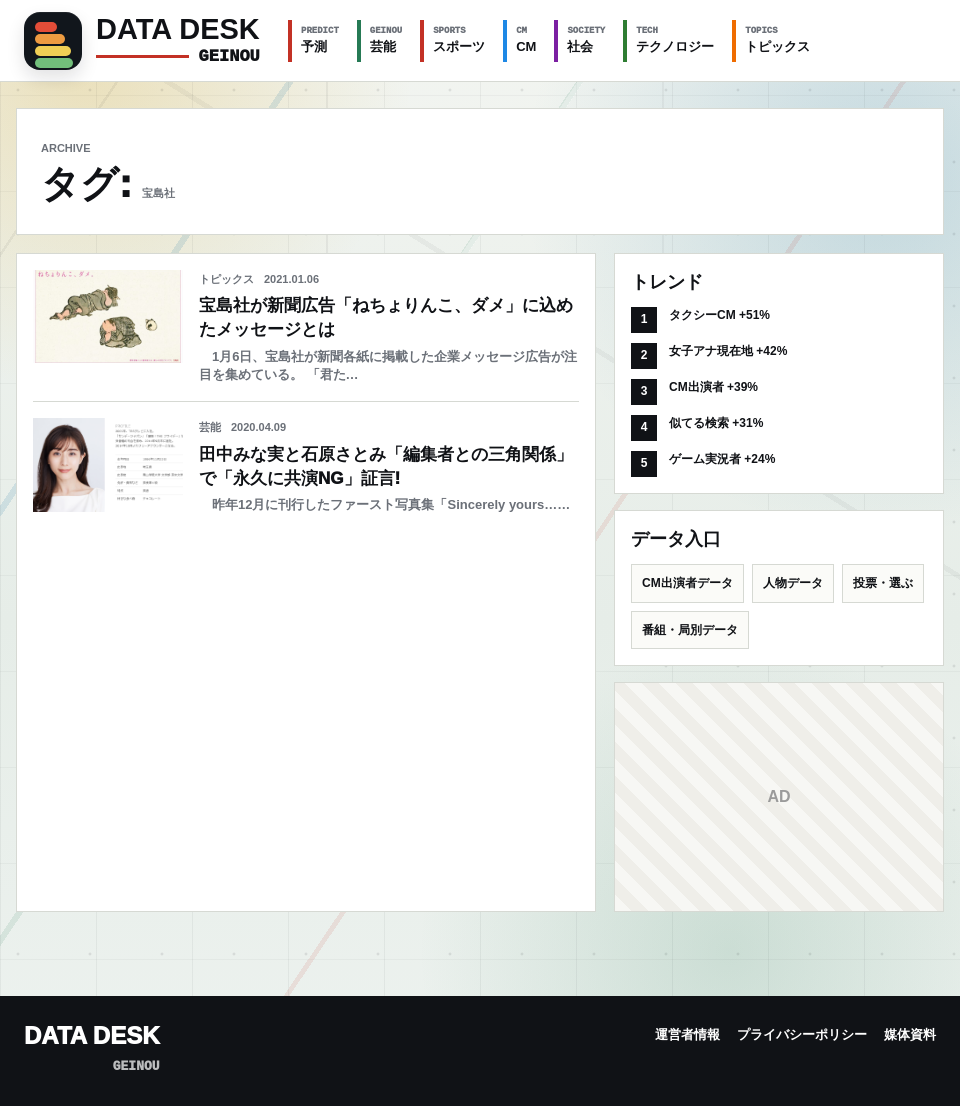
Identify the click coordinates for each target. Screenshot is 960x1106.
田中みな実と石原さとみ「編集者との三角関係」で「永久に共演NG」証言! (386, 466)
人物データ (793, 583)
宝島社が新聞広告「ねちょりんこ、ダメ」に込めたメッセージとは (386, 317)
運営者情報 (687, 1034)
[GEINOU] (144, 41)
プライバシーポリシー (802, 1034)
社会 (586, 39)
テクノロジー (675, 39)
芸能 (386, 39)
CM (526, 39)
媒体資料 (910, 1034)
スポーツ (459, 39)
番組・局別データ (690, 630)
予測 (320, 39)
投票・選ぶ (883, 583)
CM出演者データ (687, 583)
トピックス (777, 39)
